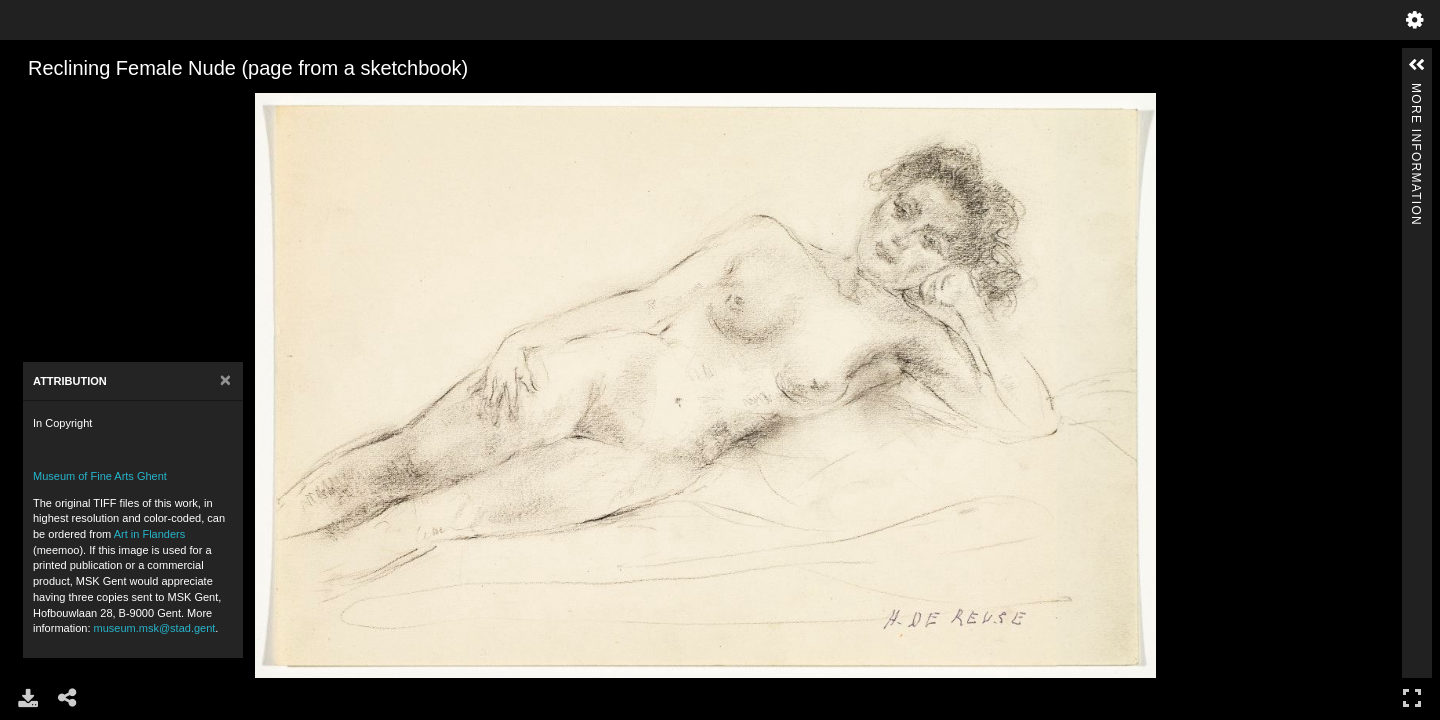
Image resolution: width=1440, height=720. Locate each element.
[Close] (225, 380)
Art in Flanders (150, 534)
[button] (1417, 65)
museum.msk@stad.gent (155, 628)
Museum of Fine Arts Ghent (100, 476)
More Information (1416, 91)
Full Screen (1412, 697)
